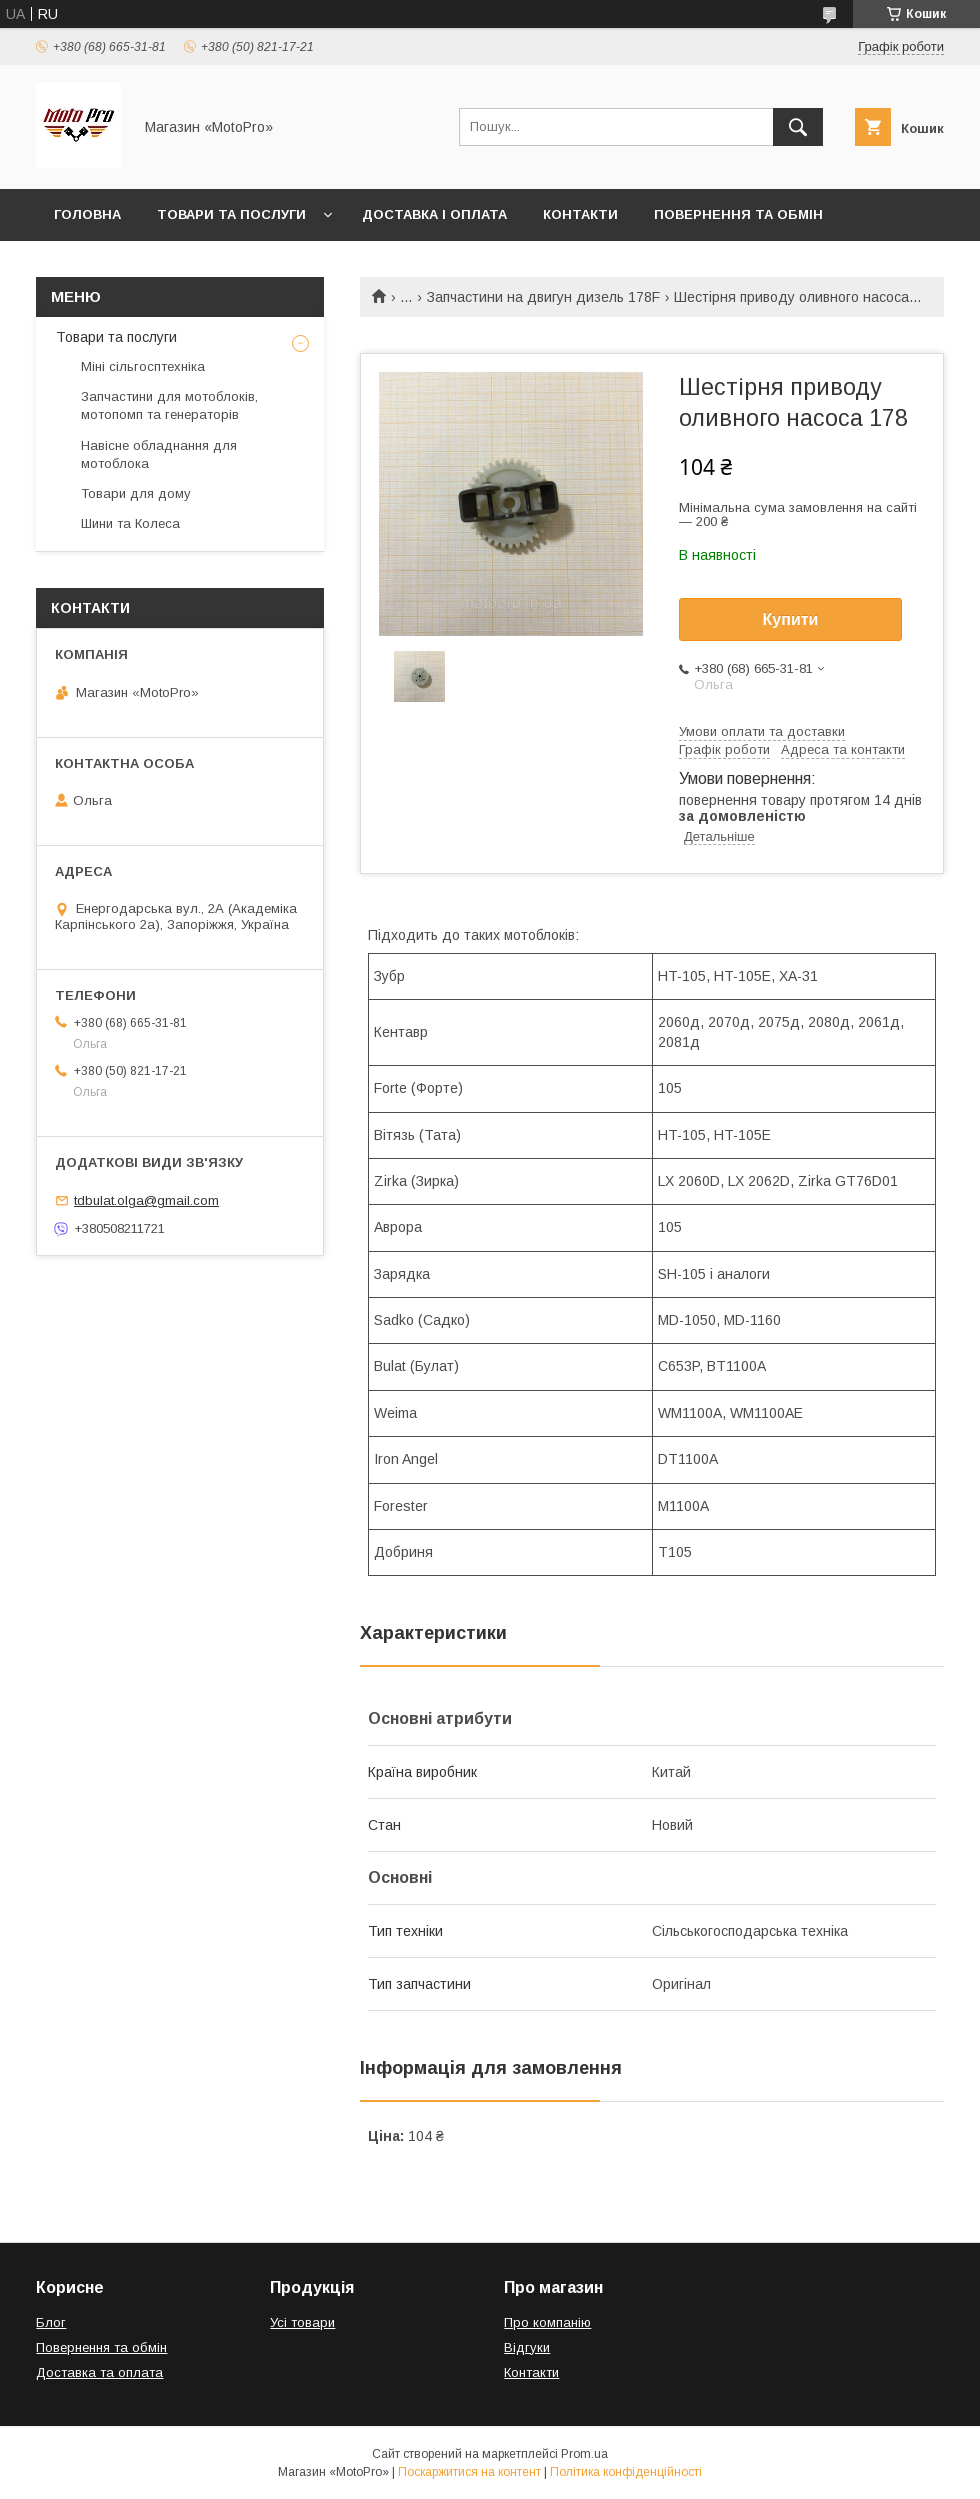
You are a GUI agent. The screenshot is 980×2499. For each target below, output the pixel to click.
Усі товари (302, 2322)
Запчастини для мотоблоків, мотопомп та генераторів (169, 405)
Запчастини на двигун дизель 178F (543, 297)
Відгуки (527, 2347)
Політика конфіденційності (626, 2472)
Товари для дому (136, 493)
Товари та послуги (231, 214)
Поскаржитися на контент (469, 2472)
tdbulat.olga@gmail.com (146, 1200)
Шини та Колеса (130, 523)
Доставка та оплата (99, 2372)
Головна (87, 214)
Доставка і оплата (434, 214)
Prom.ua (584, 2454)
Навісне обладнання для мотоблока (159, 454)
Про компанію (547, 2322)
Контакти (580, 214)
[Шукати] (798, 127)
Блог (51, 2322)
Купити (791, 619)
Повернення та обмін (738, 214)
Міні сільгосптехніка (143, 366)
